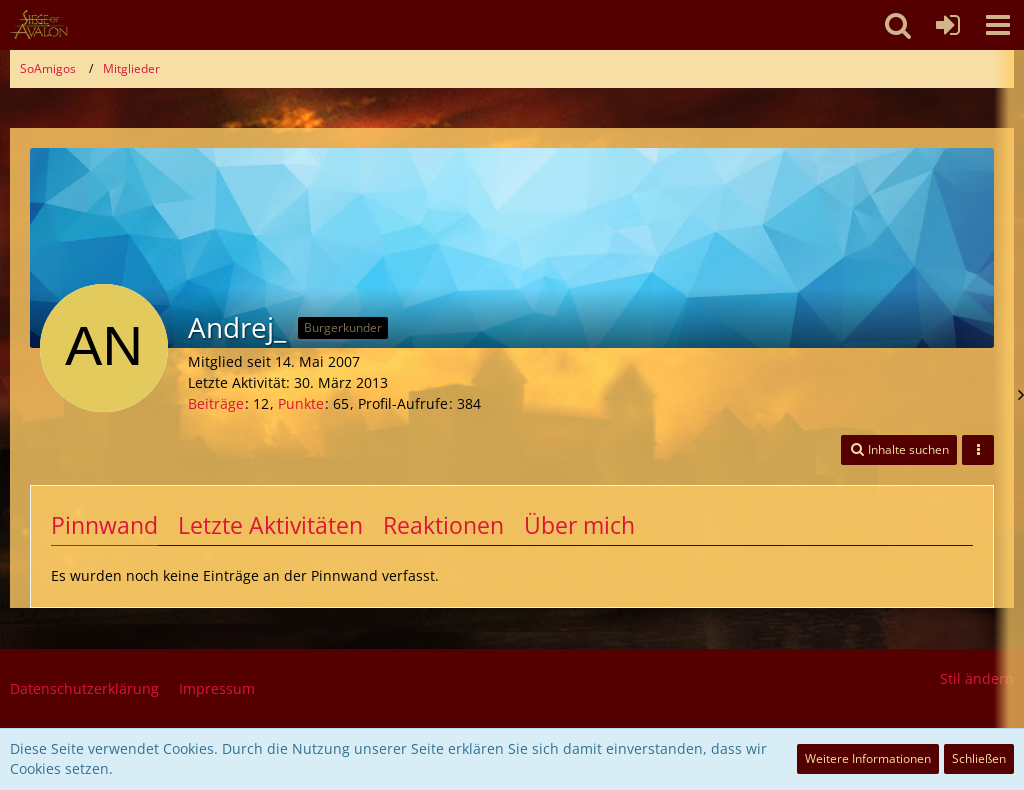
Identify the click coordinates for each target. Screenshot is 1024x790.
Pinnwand (104, 525)
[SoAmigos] (39, 25)
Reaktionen (443, 525)
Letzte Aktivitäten (270, 525)
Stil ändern (977, 678)
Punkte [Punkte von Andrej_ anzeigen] (301, 403)
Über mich (579, 525)
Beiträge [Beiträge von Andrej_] (216, 403)
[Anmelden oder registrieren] (948, 25)
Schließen (979, 758)
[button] (998, 25)
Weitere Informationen (868, 758)
